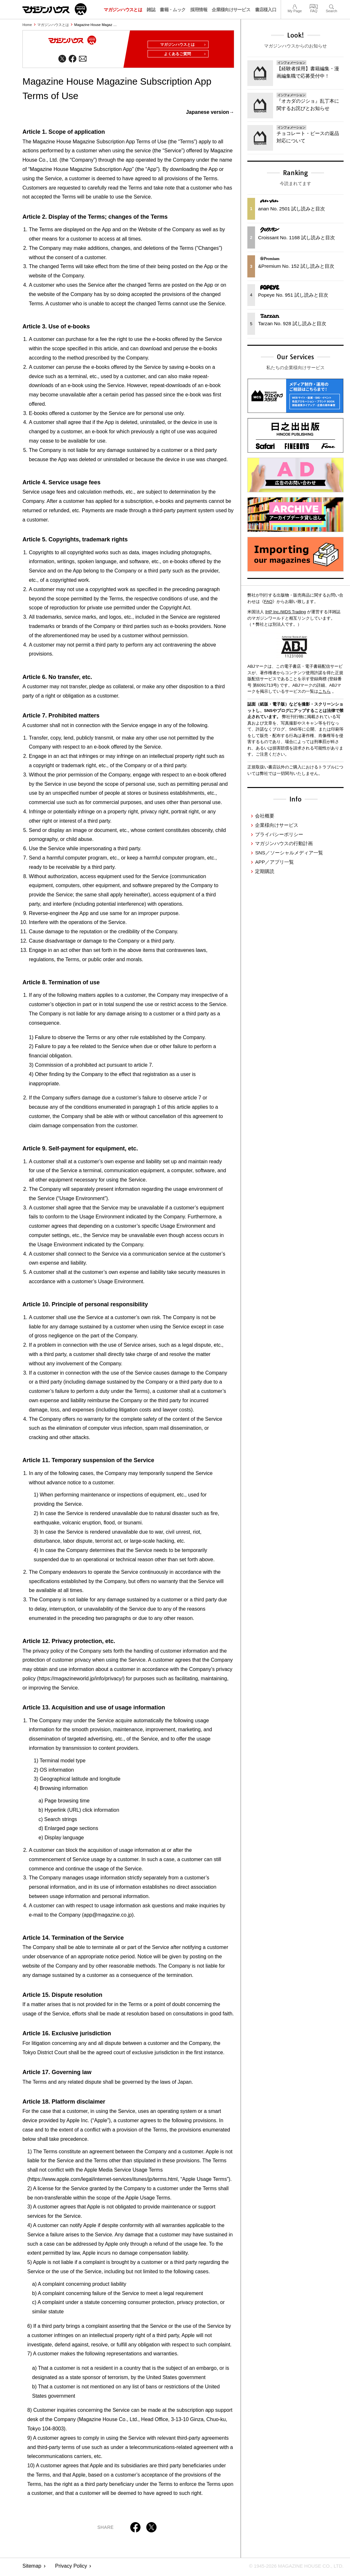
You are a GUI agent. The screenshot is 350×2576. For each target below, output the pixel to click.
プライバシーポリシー (279, 834)
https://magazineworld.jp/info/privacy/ (81, 1680)
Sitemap (31, 2568)
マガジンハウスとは (123, 9)
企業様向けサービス (231, 9)
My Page (294, 6)
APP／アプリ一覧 (274, 862)
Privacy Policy (71, 2568)
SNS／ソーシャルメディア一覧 (289, 852)
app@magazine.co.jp (108, 1917)
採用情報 (198, 9)
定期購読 (264, 871)
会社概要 (264, 815)
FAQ (313, 6)
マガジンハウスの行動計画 (284, 843)
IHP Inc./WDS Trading (285, 611)
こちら (324, 691)
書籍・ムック (172, 9)
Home (27, 25)
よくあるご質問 (183, 56)
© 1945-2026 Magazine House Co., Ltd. (293, 2568)
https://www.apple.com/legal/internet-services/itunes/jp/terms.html (103, 2181)
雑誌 (151, 9)
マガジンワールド (54, 9)
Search (331, 6)
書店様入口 (266, 9)
